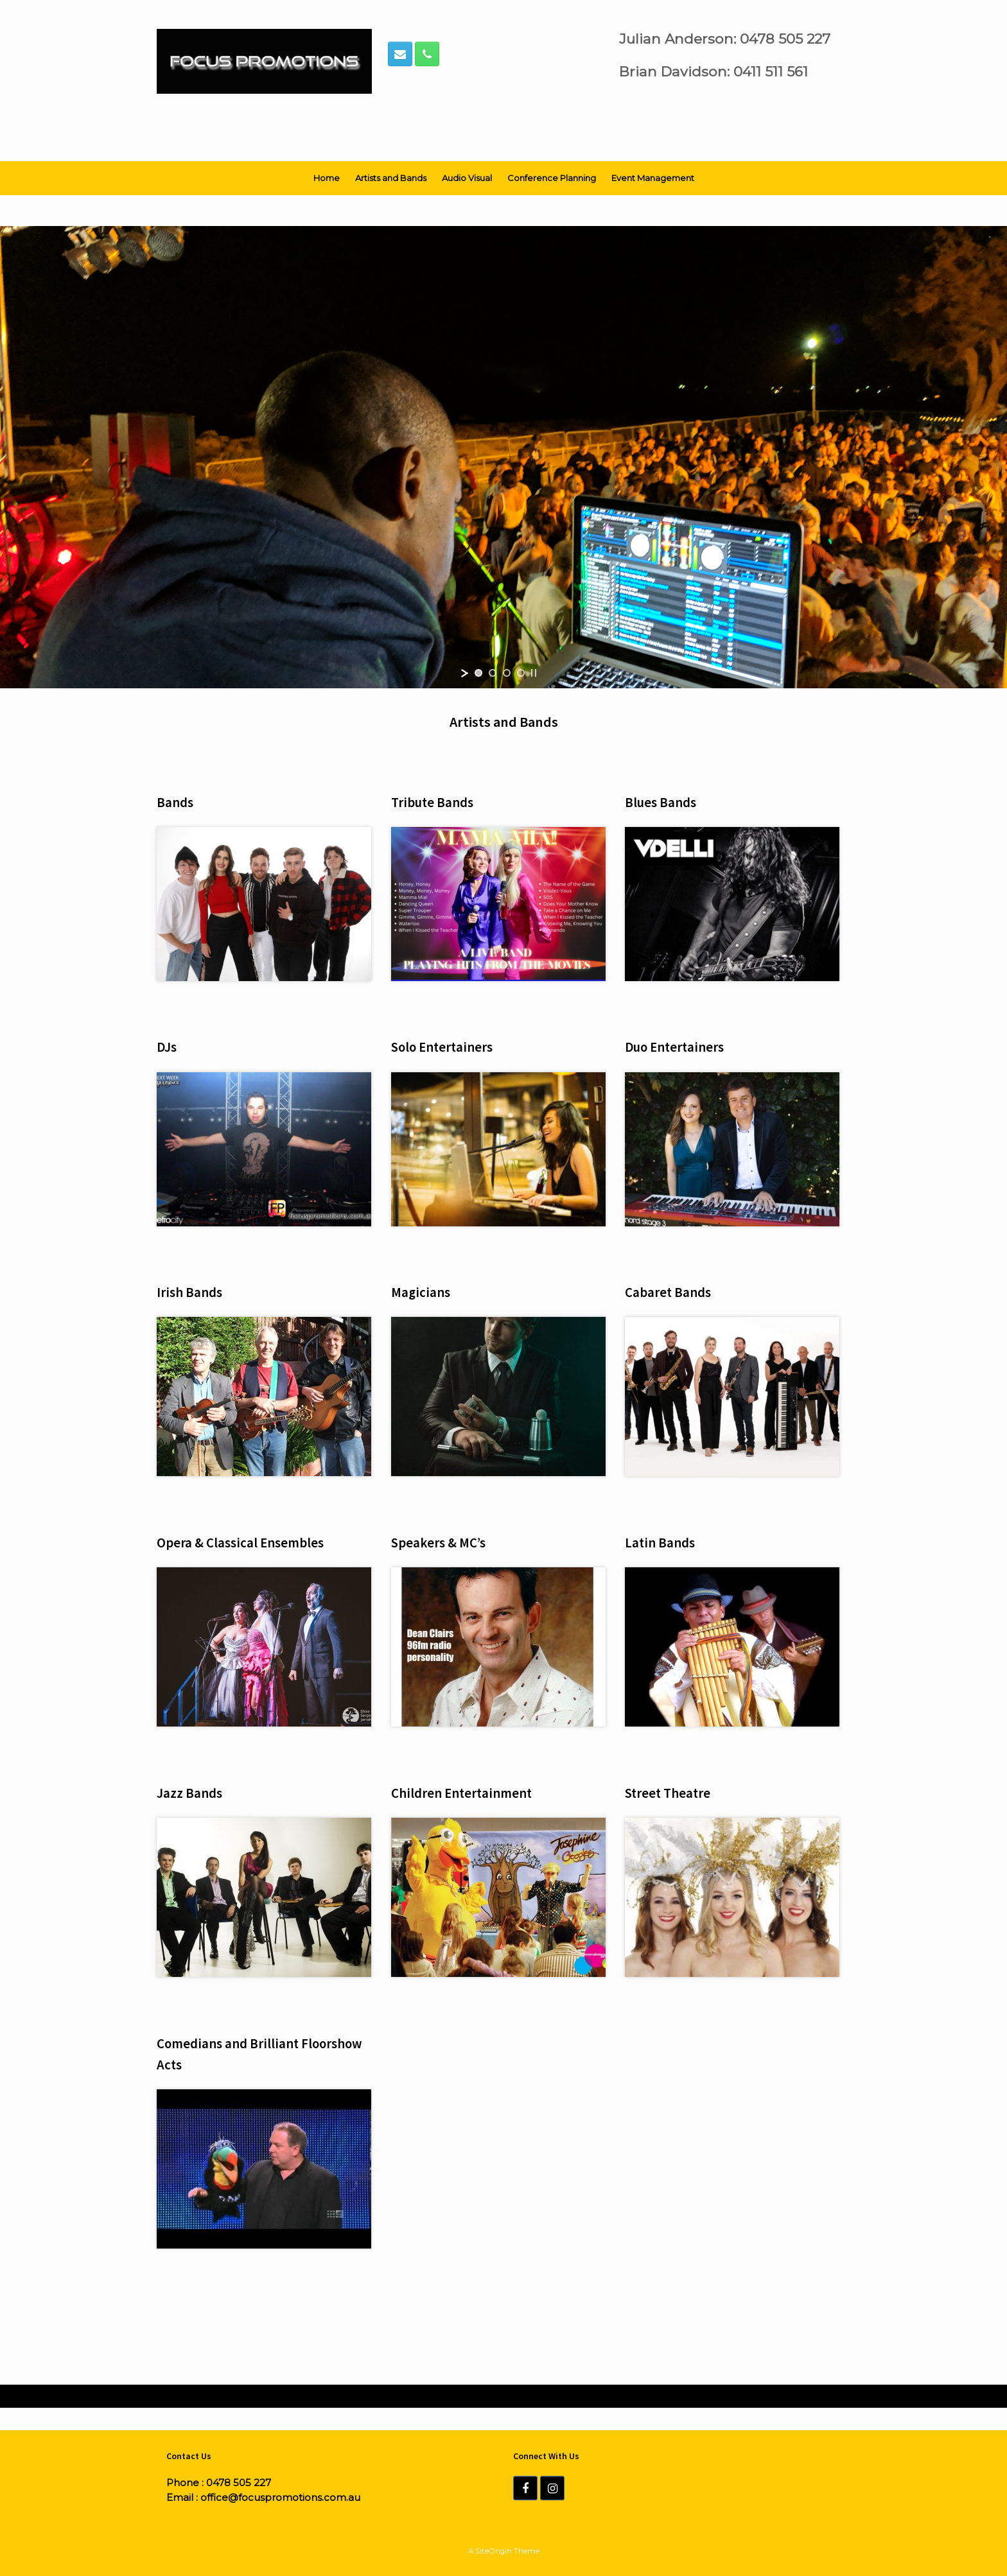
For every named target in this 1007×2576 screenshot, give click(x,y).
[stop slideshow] (533, 673)
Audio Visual (467, 178)
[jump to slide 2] (492, 673)
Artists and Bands (390, 178)
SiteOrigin (493, 2550)
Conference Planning (551, 178)
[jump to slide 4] (521, 673)
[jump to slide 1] (478, 673)
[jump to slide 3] (507, 673)
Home (326, 178)
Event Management (652, 178)
